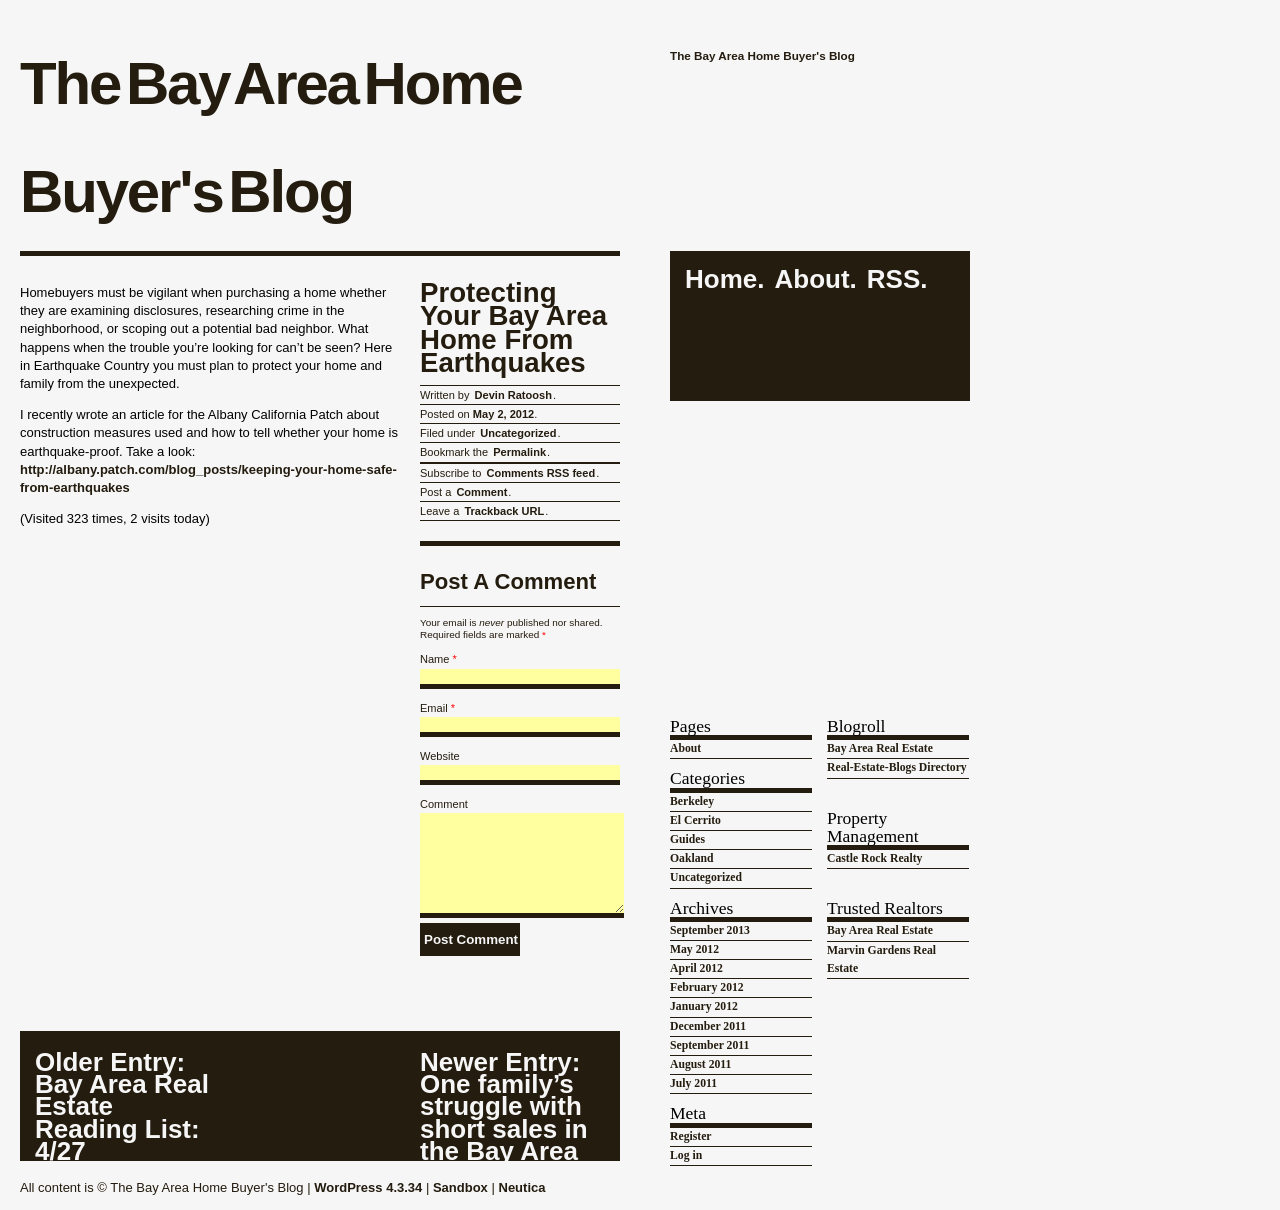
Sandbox (460, 1187)
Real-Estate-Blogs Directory (897, 767)
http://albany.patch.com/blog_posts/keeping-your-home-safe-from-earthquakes (208, 478)
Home (721, 279)
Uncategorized (518, 433)
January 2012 (704, 1006)
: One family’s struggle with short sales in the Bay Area (504, 1106)
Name (434, 659)
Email (434, 708)
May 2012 (694, 949)
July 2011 (693, 1083)
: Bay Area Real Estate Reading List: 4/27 (122, 1106)
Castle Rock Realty (874, 858)
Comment (481, 492)
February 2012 (707, 987)
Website (440, 756)
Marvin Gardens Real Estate (881, 959)
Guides (687, 839)
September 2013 (710, 930)
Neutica (522, 1187)
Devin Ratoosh (513, 395)
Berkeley (692, 801)
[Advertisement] (820, 539)
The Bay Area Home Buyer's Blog (271, 137)
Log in (686, 1155)
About (811, 279)
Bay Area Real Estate (880, 748)
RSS (893, 279)
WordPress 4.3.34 (368, 1187)
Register (691, 1136)
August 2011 (700, 1064)
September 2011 (709, 1045)
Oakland (692, 858)
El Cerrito (695, 820)
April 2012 (696, 968)
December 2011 (708, 1026)
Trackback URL (504, 511)
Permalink (519, 452)
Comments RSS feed (540, 473)
